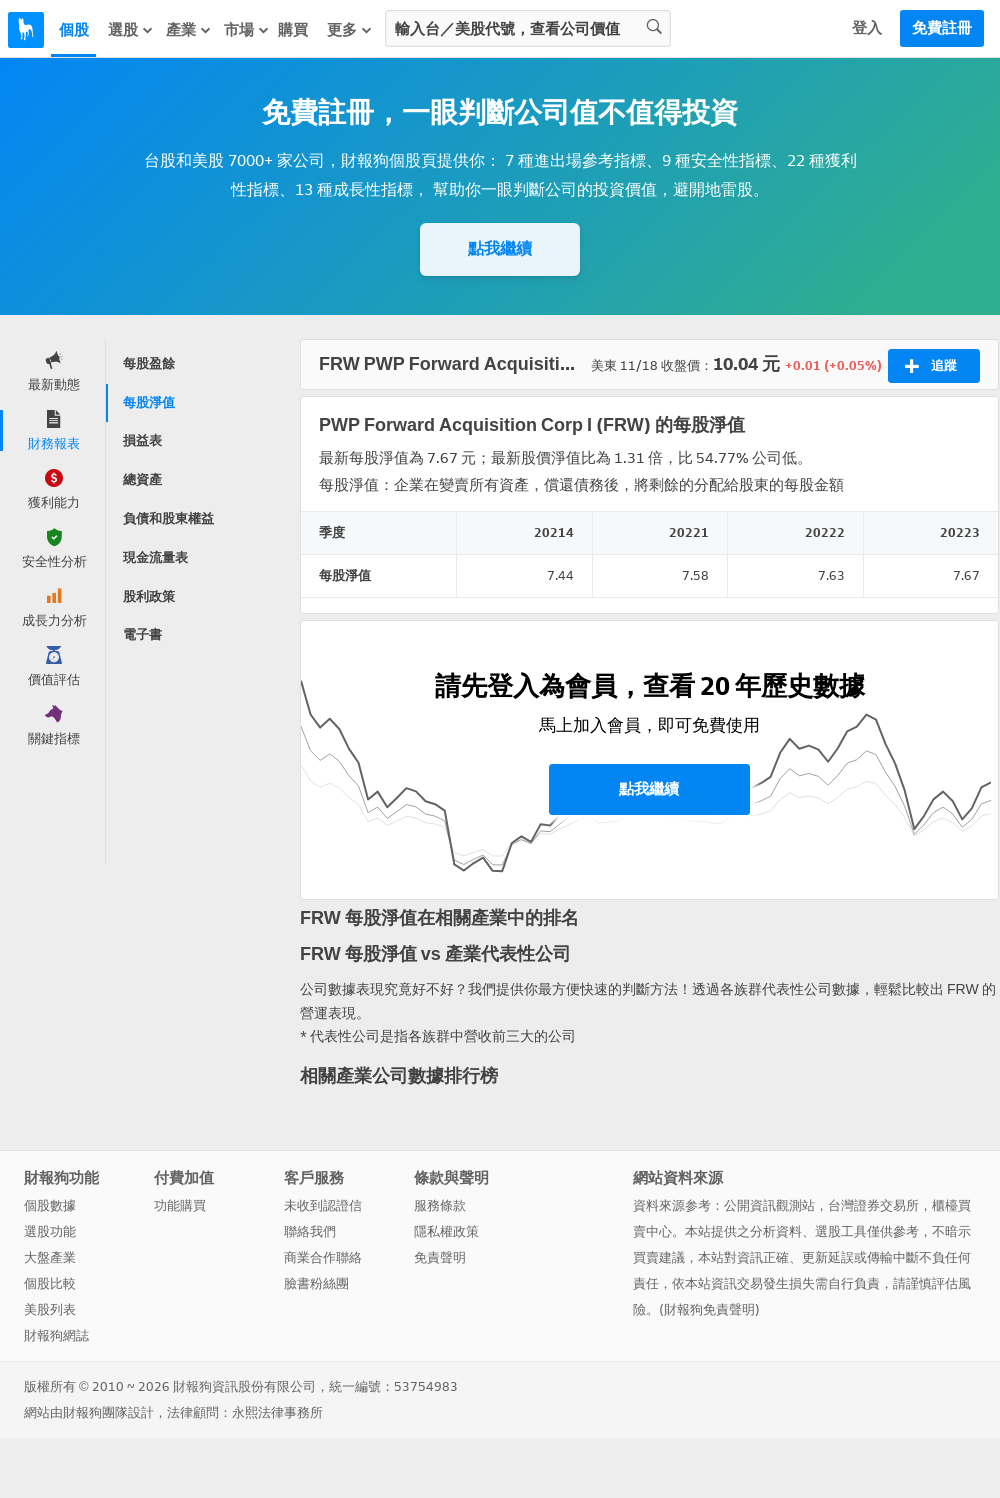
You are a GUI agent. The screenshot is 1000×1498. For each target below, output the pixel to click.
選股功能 (50, 1231)
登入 (867, 28)
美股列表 (50, 1309)
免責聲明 (440, 1257)
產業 (189, 30)
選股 (131, 30)
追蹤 (930, 366)
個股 (74, 30)
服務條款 (440, 1205)
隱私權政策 (446, 1231)
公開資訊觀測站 (769, 1205)
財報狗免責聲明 (709, 1309)
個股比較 (50, 1283)
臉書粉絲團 (316, 1283)
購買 (293, 30)
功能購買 (180, 1205)
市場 (247, 30)
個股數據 (50, 1205)
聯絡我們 (310, 1231)
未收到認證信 (323, 1205)
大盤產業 (50, 1257)
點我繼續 (500, 248)
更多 (350, 30)
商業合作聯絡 (323, 1257)
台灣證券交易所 (873, 1205)
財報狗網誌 (56, 1335)
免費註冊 (942, 28)
